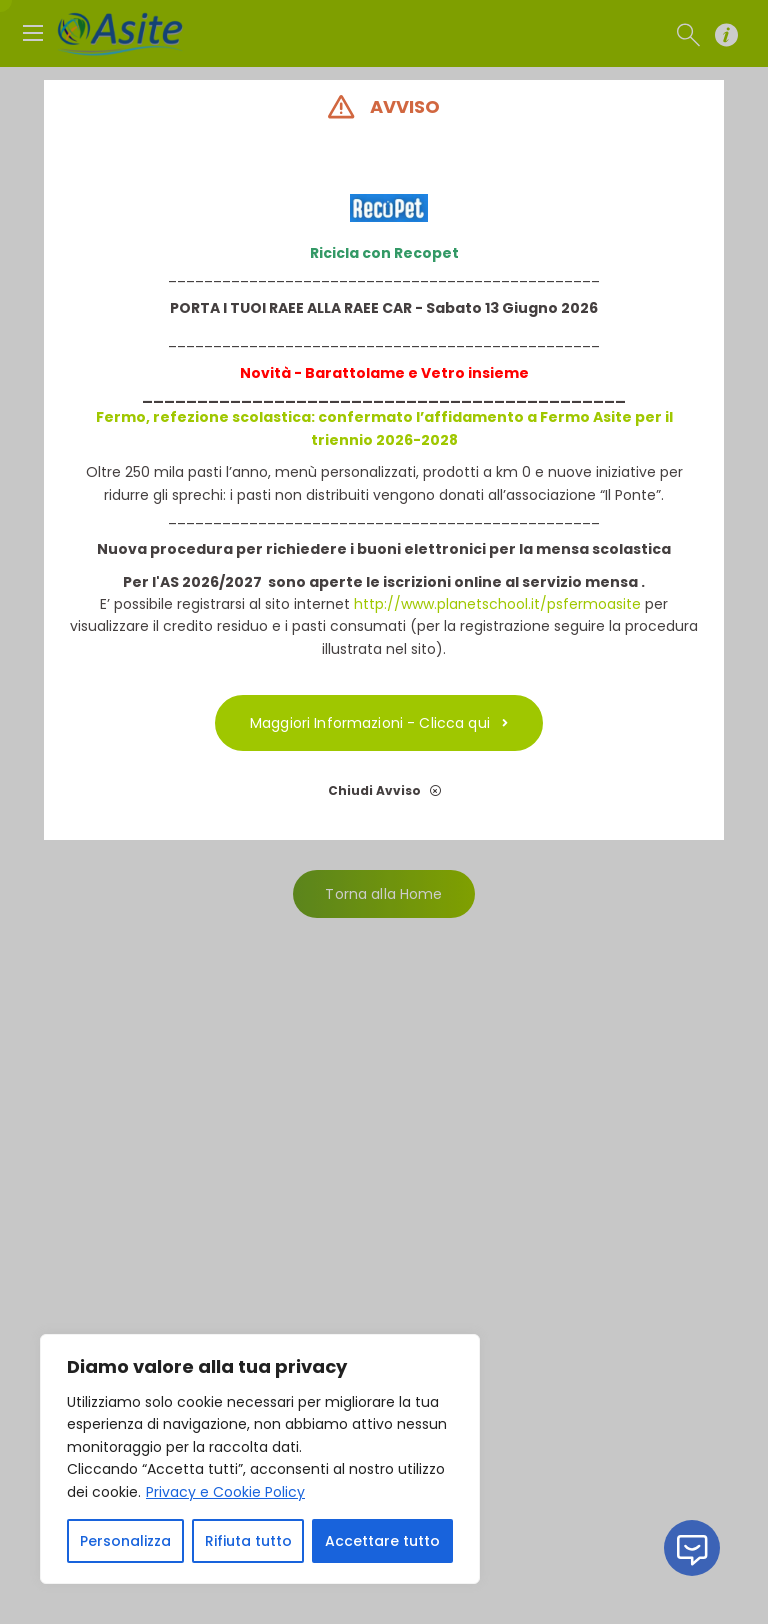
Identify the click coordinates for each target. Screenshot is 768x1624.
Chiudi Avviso (384, 790)
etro (448, 373)
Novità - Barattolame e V (335, 373)
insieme (497, 373)
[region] (260, 1459)
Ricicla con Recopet (384, 253)
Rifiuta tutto (248, 1541)
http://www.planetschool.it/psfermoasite (497, 604)
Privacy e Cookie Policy (225, 1492)
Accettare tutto (382, 1541)
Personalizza (125, 1541)
